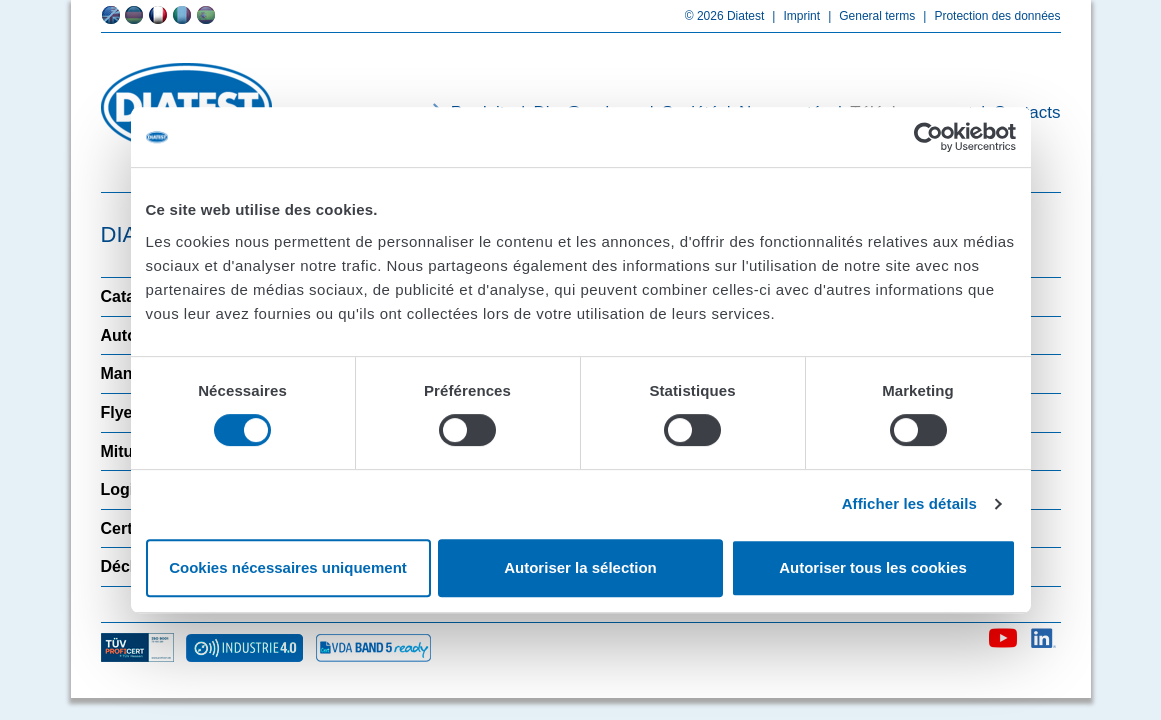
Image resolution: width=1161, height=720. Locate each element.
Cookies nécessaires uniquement (288, 567)
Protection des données (987, 16)
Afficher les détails (909, 503)
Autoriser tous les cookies (873, 567)
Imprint (792, 16)
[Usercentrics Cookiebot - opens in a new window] (928, 137)
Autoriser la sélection (580, 567)
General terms (867, 16)
